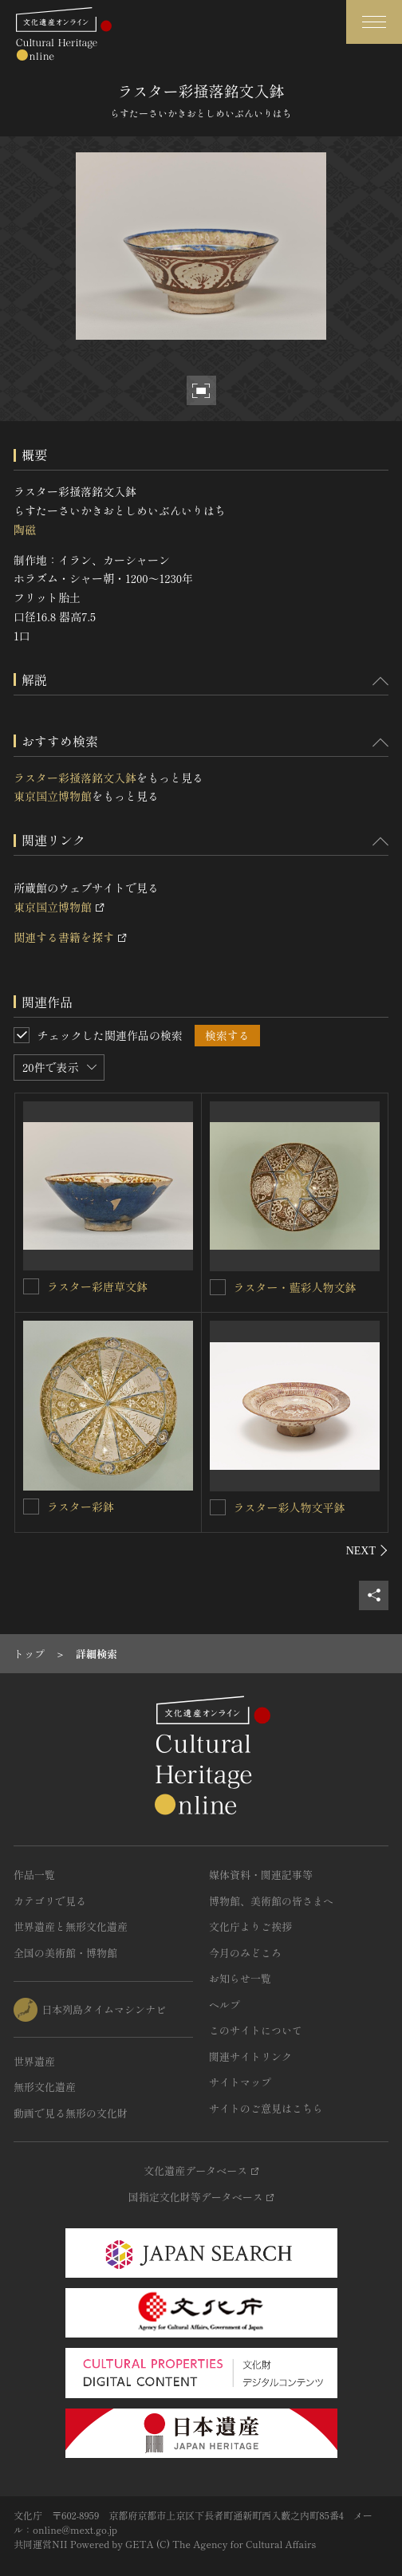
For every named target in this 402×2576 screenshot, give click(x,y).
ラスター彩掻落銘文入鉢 (75, 778)
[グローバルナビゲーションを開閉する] (374, 22)
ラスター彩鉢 (80, 1506)
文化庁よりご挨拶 (250, 1926)
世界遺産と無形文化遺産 (71, 1926)
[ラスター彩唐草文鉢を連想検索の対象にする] (31, 1286)
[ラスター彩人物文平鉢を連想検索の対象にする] (218, 1507)
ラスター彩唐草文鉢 (97, 1286)
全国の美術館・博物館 (65, 1952)
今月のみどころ (245, 1952)
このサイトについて (255, 2030)
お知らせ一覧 (240, 1978)
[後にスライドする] (367, 1550)
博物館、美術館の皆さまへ (271, 1900)
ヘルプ (224, 2004)
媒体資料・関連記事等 (261, 1874)
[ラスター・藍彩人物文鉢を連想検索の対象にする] (218, 1287)
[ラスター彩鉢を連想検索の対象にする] (31, 1506)
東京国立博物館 (53, 796)
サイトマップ (240, 2082)
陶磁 (25, 530)
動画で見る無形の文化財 (71, 2113)
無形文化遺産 (45, 2086)
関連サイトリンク (250, 2056)
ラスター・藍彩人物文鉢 (295, 1287)
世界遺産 (34, 2061)
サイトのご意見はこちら (266, 2108)
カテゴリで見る (50, 1900)
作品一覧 (34, 1874)
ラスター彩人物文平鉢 (289, 1507)
